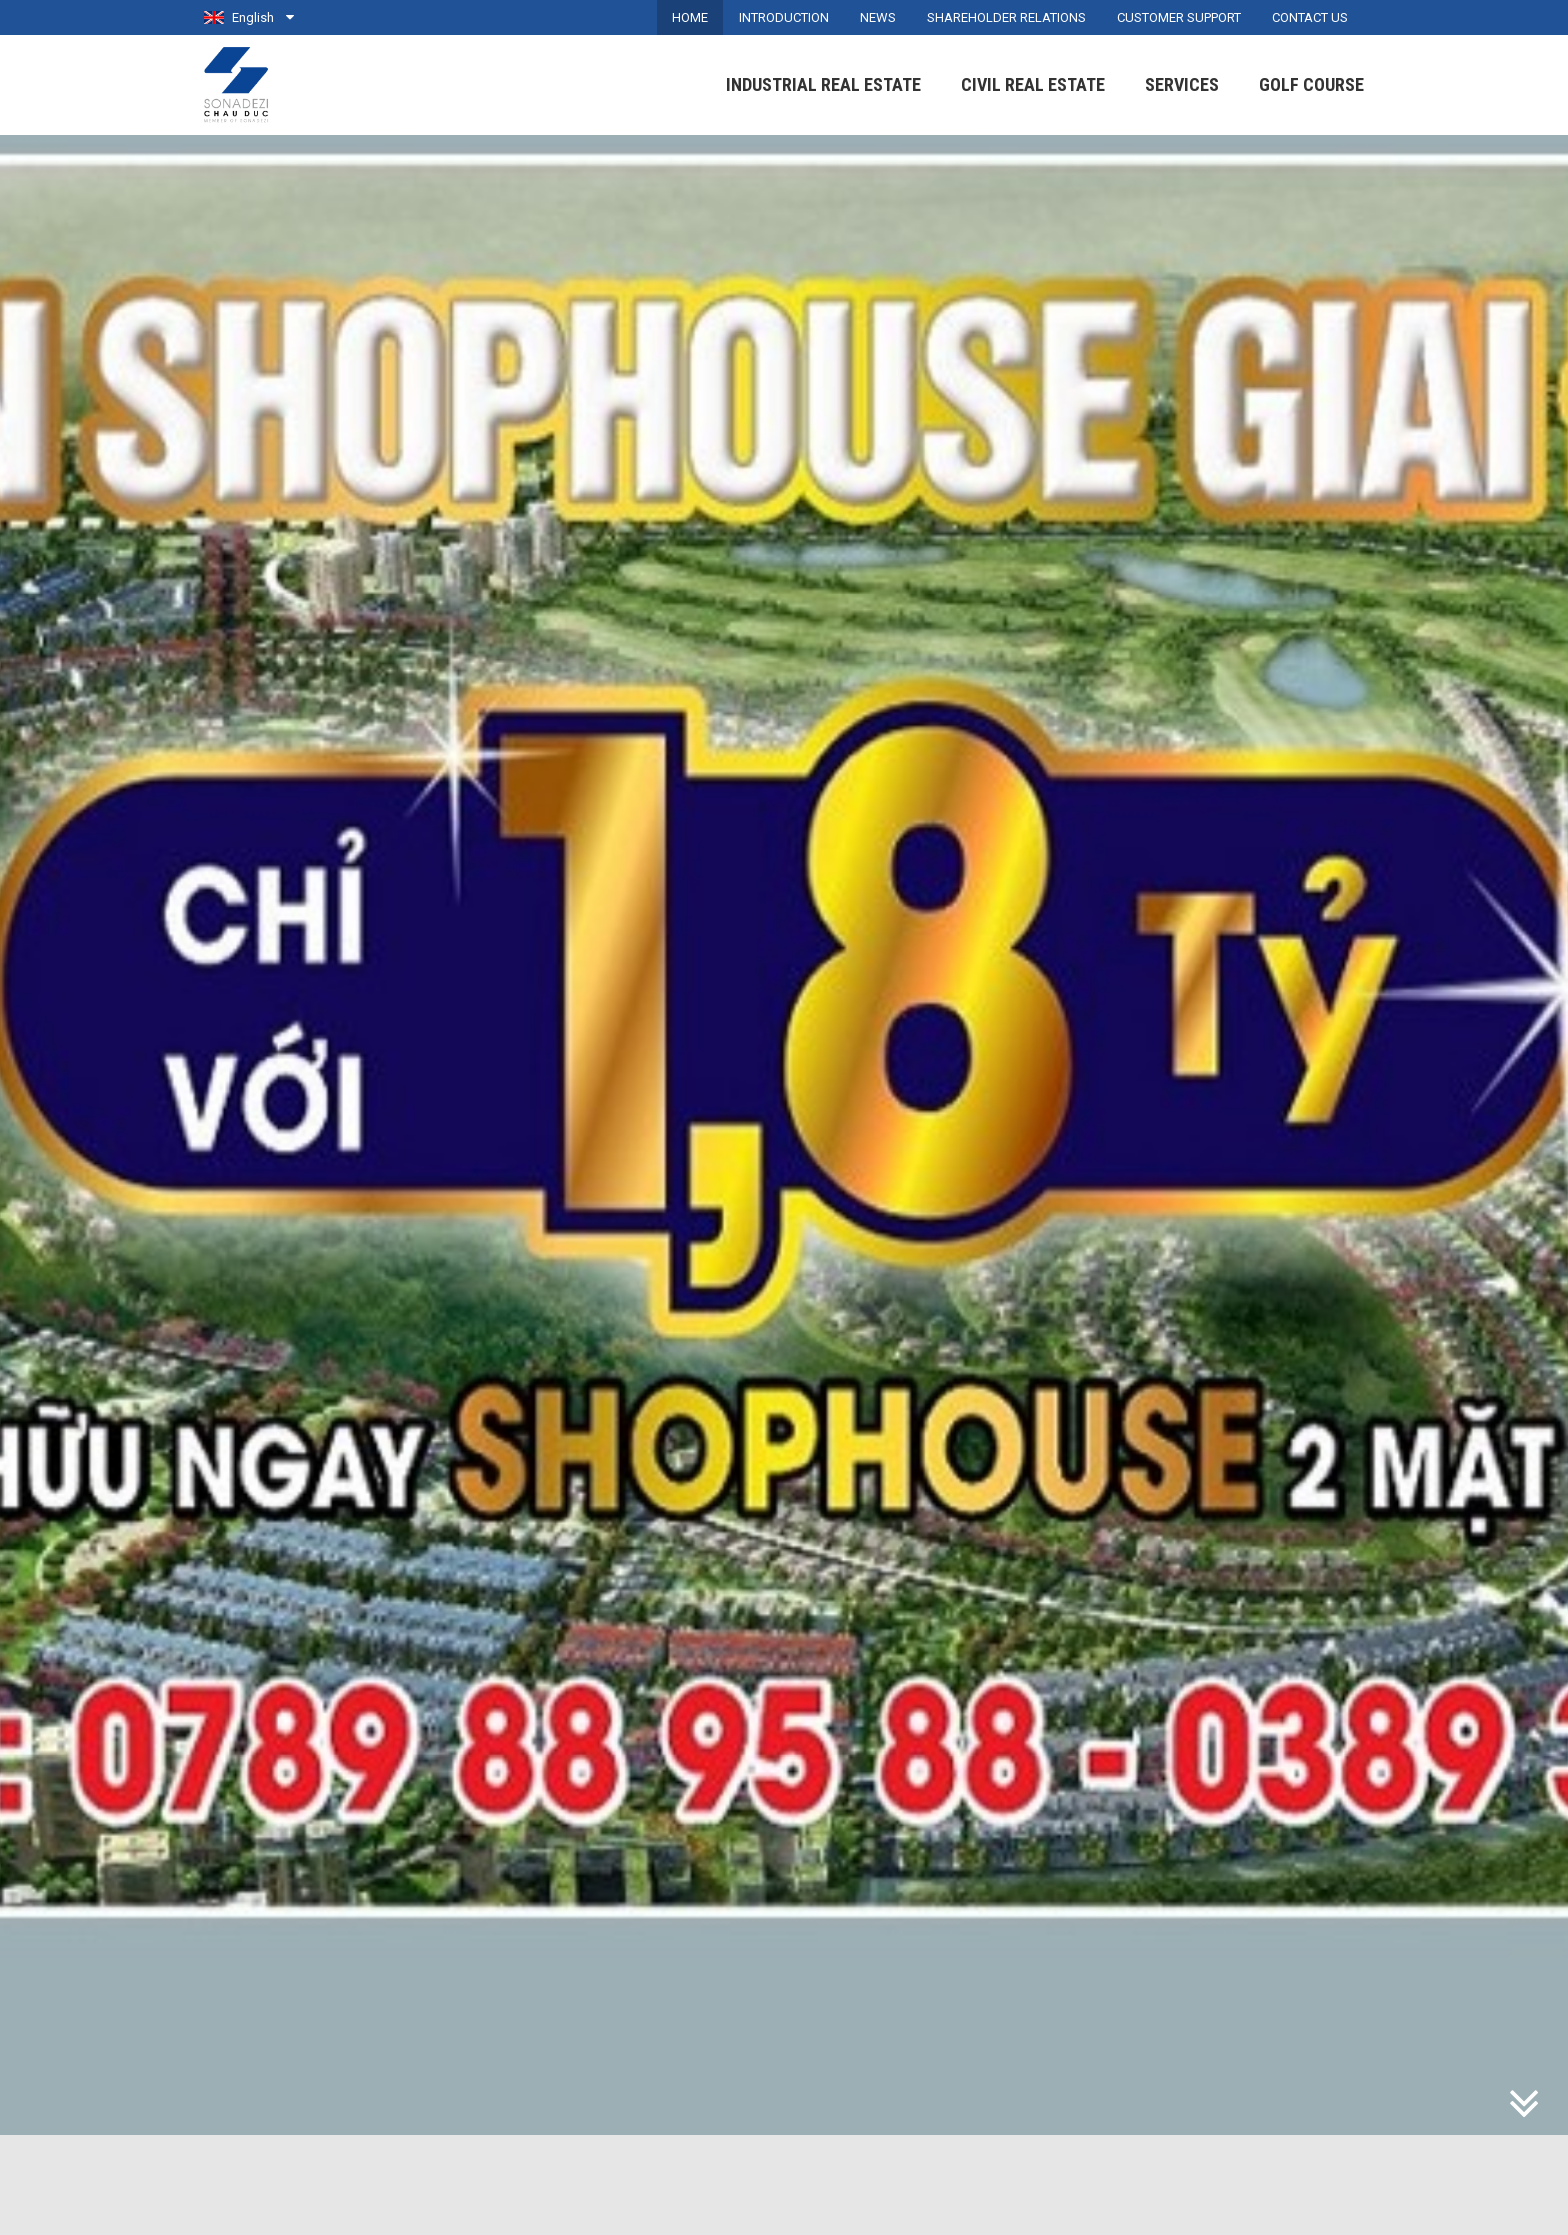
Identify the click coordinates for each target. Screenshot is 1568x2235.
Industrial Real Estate (823, 84)
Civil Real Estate (1033, 84)
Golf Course (1311, 84)
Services (1182, 84)
